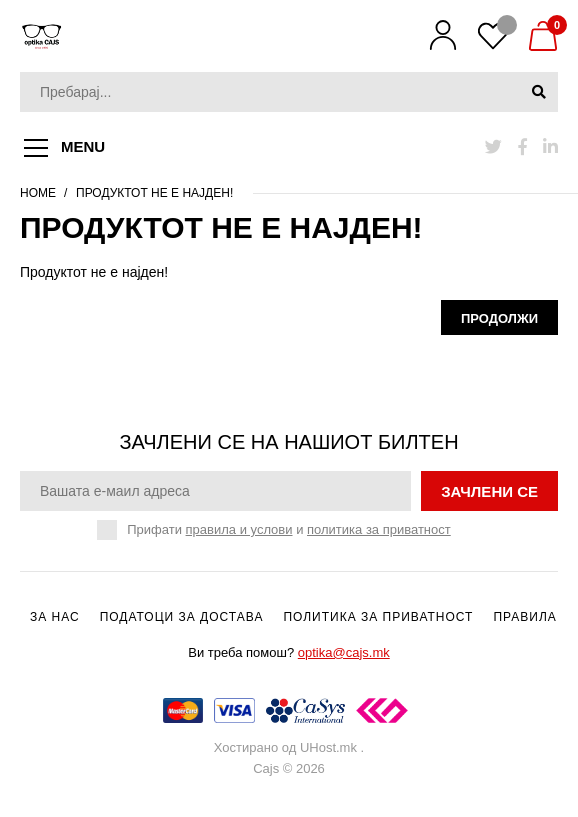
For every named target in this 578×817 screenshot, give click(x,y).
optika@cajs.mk (344, 652)
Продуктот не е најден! (154, 193)
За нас (55, 617)
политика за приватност (379, 529)
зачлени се (489, 491)
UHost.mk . (332, 747)
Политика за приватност (378, 617)
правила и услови (239, 529)
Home (38, 193)
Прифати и (288, 530)
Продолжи (499, 318)
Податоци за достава (182, 617)
